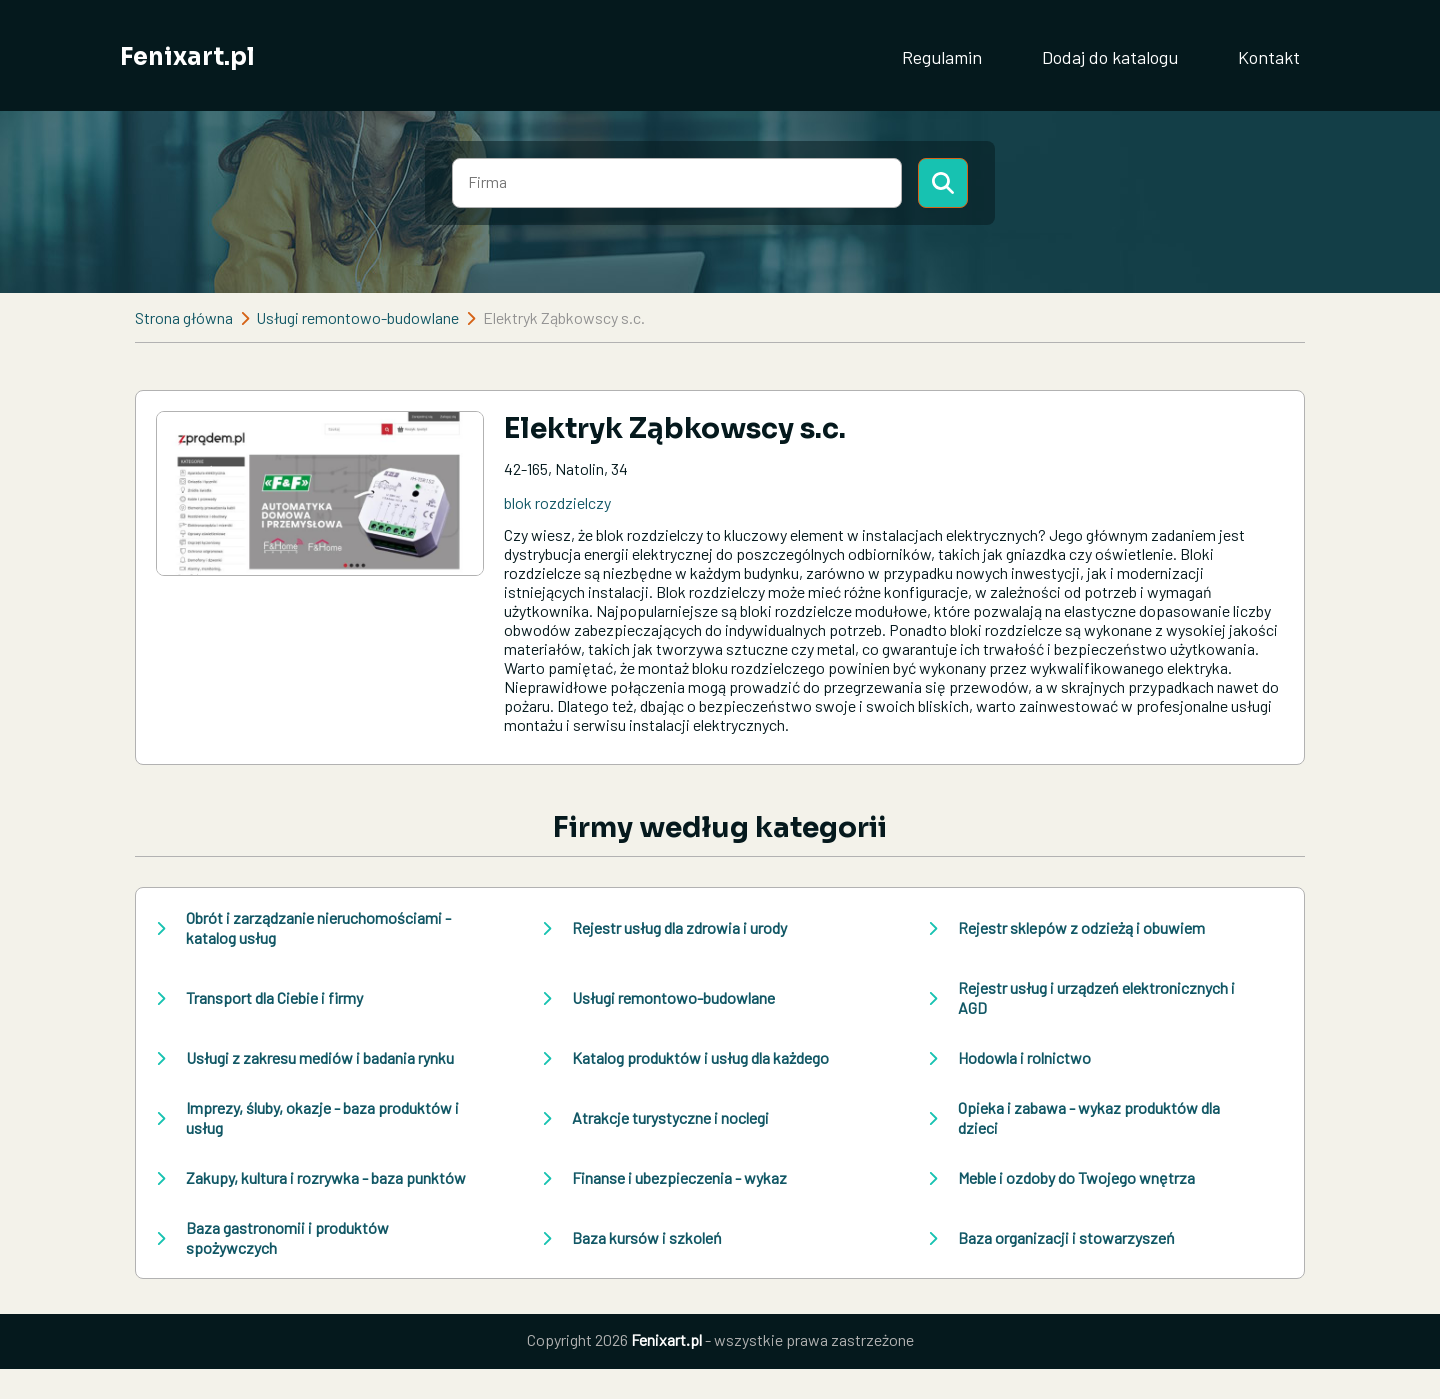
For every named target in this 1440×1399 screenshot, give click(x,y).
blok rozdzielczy (557, 502)
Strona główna (184, 317)
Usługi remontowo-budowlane (357, 317)
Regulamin (942, 57)
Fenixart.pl (187, 57)
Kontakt (1269, 57)
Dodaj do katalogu (1110, 57)
